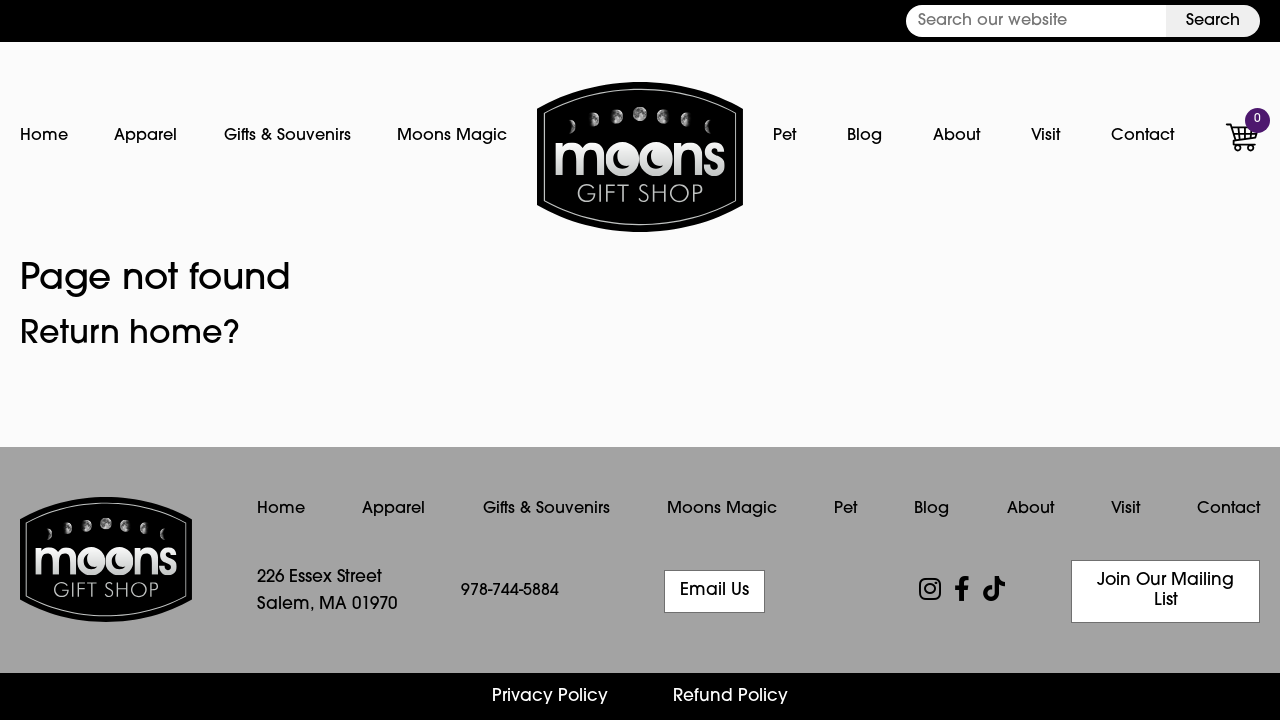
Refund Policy (730, 696)
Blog (864, 136)
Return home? (130, 335)
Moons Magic (452, 136)
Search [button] (1213, 21)
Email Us (714, 590)
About (956, 136)
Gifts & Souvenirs (287, 136)
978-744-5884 (510, 591)
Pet (784, 136)
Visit (1045, 136)
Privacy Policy (550, 696)
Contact (1142, 136)
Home (44, 136)
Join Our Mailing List (1165, 590)
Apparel (145, 136)
